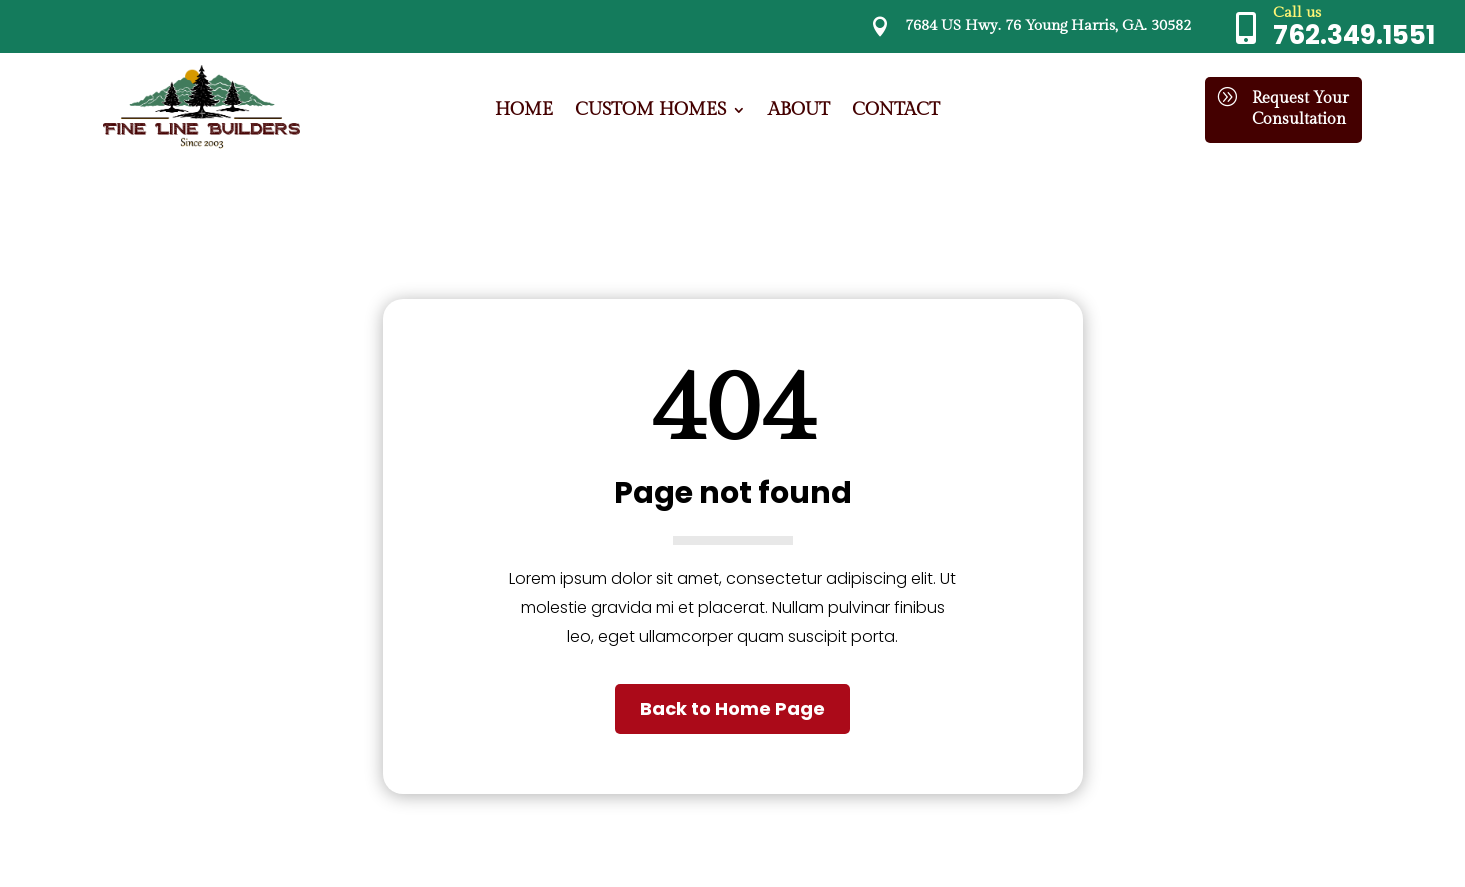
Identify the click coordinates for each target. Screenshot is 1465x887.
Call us (1297, 12)
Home (524, 111)
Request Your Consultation (1300, 109)
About (799, 111)
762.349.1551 (1354, 35)
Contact (896, 111)
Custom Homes (650, 111)
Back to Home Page (732, 708)
